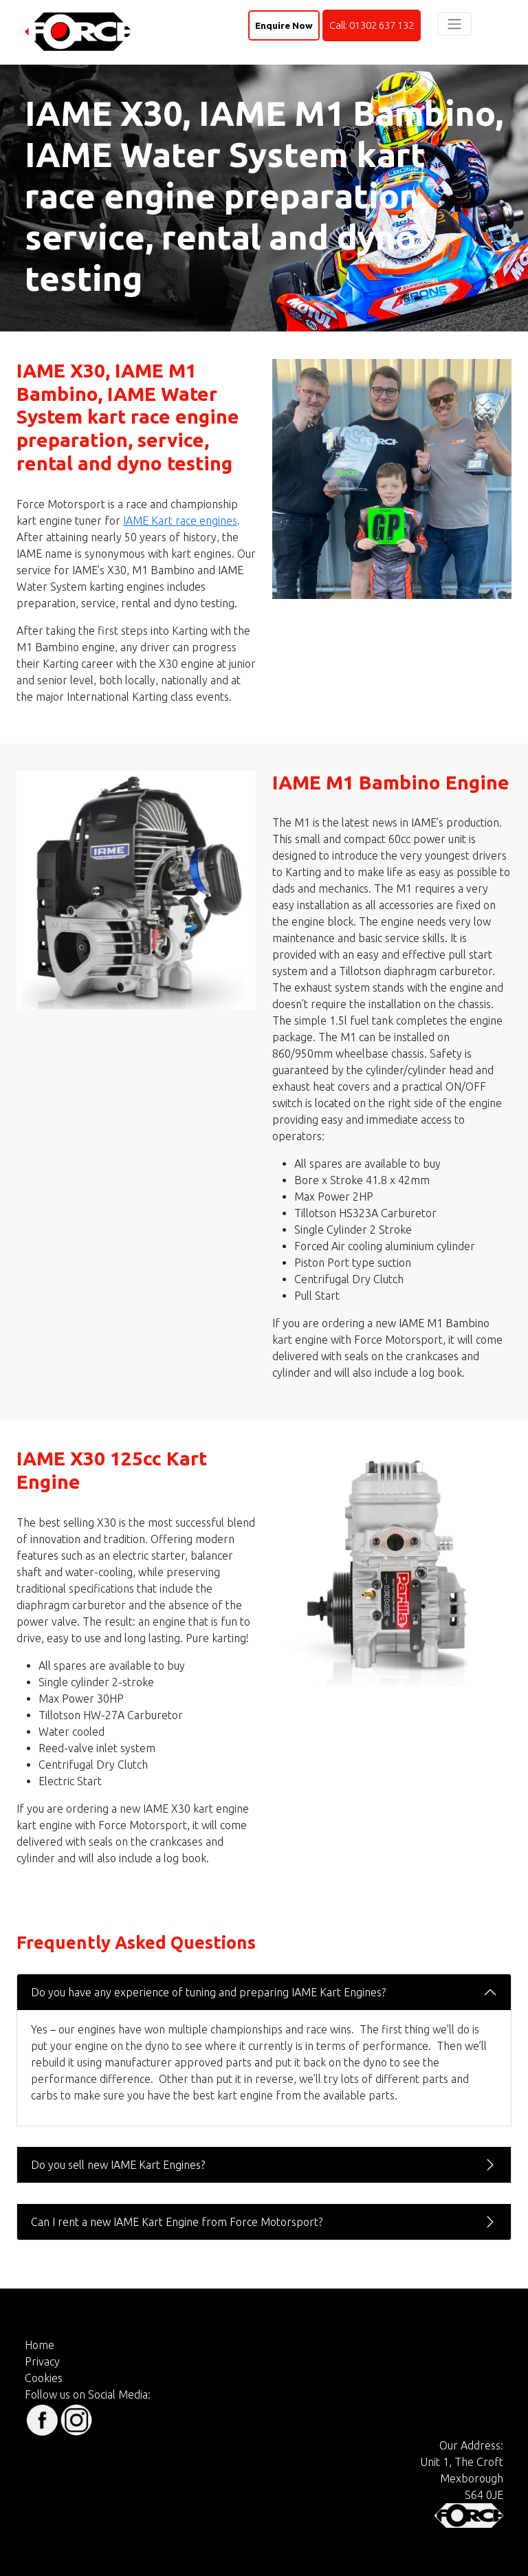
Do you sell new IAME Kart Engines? (118, 2165)
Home (39, 2345)
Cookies (44, 2378)
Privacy (42, 2361)
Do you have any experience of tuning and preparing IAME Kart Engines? (208, 1992)
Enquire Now (284, 25)
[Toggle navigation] (454, 24)
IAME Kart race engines (180, 520)
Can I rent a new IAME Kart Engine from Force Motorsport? (176, 2222)
